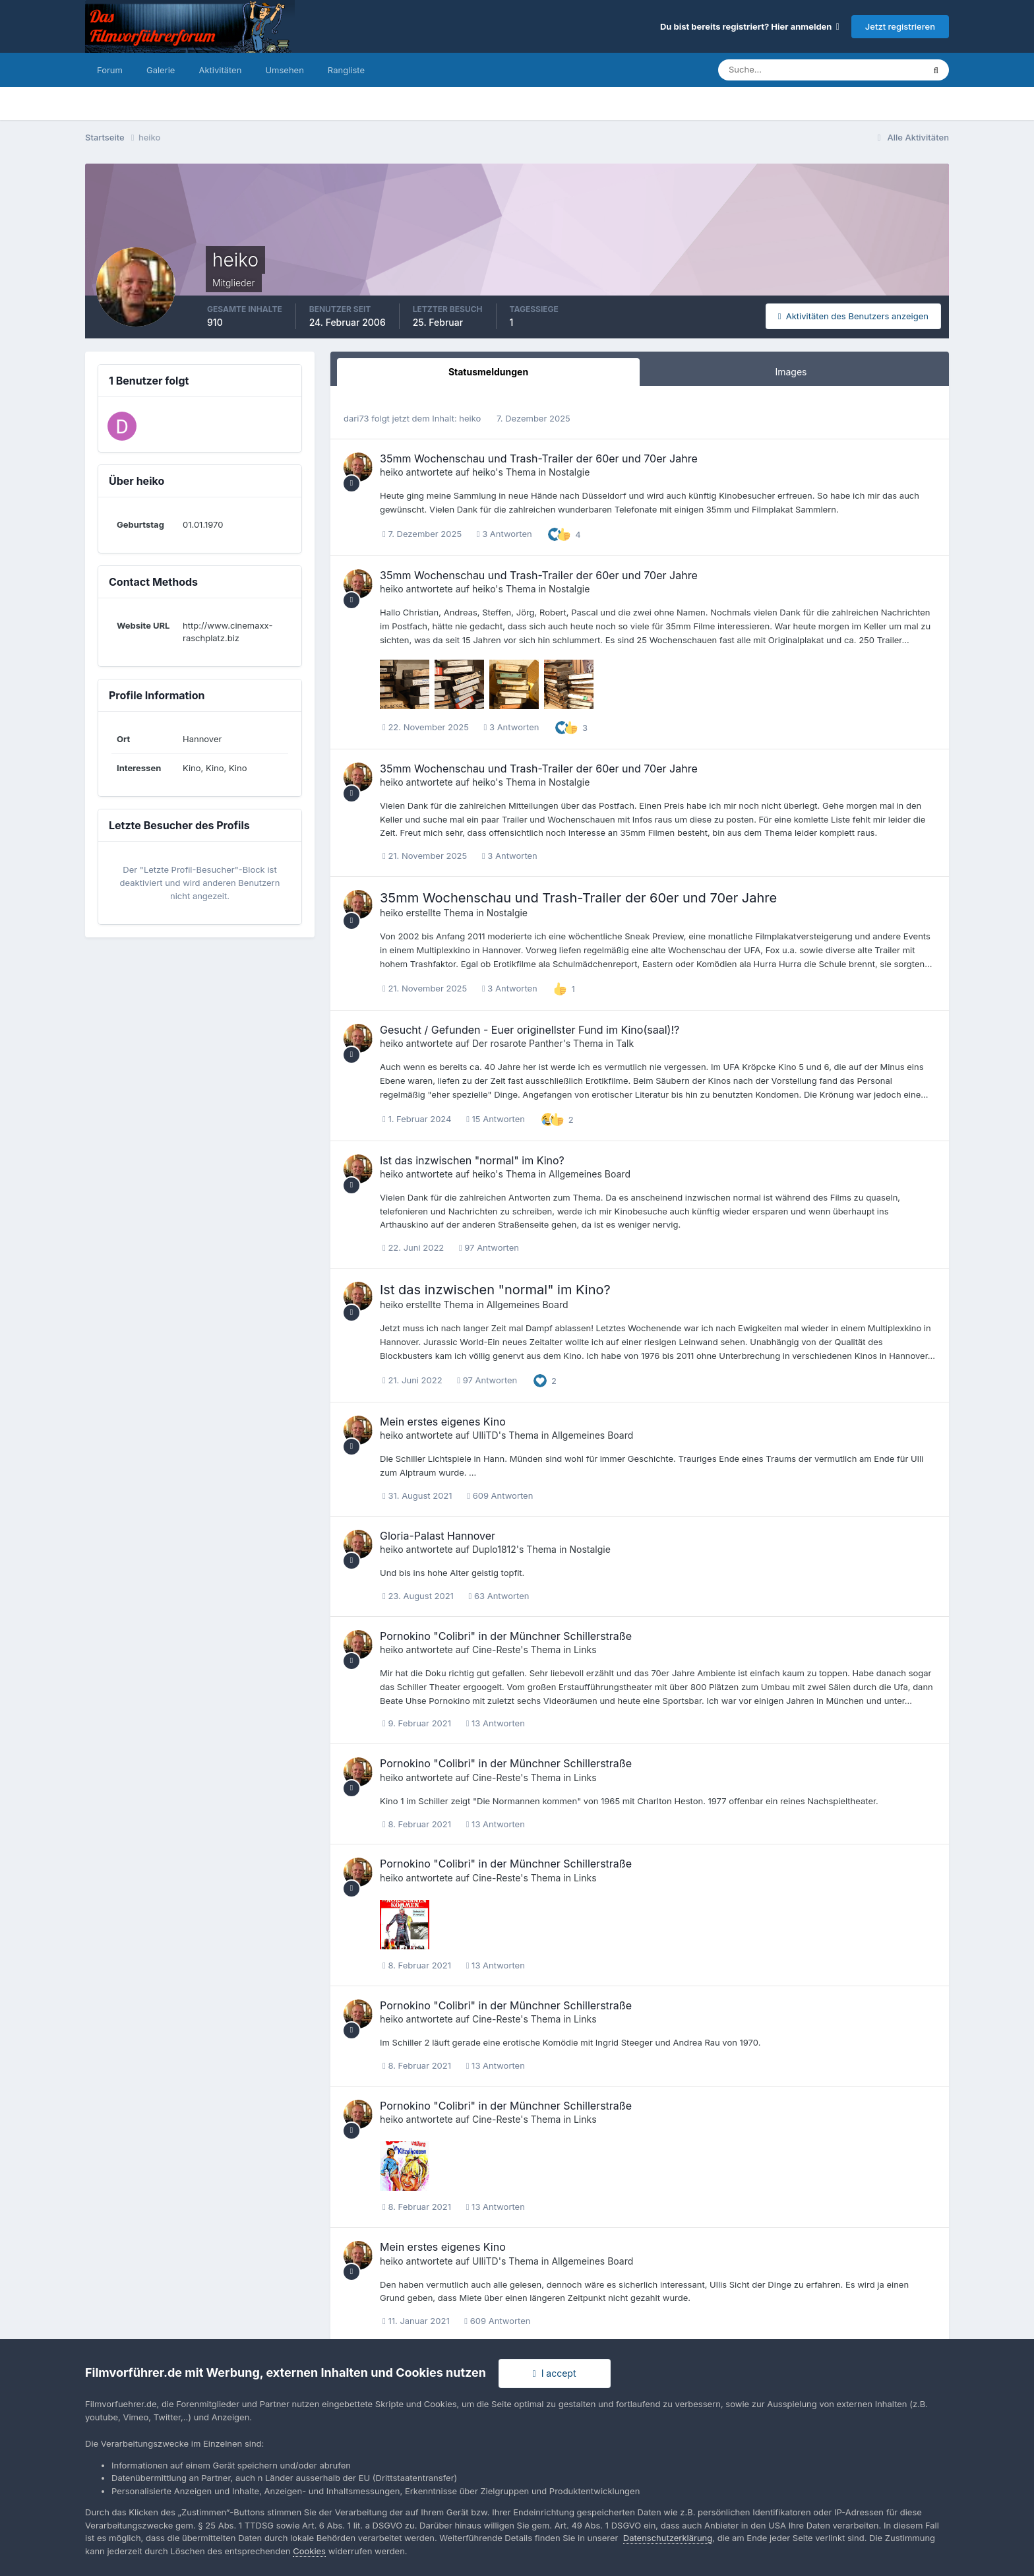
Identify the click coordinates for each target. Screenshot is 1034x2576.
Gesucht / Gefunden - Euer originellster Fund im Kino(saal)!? (529, 1029)
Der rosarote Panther (517, 1043)
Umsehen (284, 70)
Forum (110, 70)
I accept (554, 2373)
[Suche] (775, 69)
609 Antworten (500, 1495)
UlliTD (485, 1435)
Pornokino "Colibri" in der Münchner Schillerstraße (506, 1636)
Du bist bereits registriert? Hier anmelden (749, 26)
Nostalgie (569, 472)
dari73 (356, 418)
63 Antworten (499, 1595)
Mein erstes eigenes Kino (443, 1421)
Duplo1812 (494, 1549)
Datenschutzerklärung (667, 2537)
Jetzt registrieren (900, 26)
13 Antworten (495, 1723)
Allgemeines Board (589, 1173)
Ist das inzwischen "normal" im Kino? (472, 1160)
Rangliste (346, 70)
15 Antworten (495, 1119)
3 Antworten (504, 533)
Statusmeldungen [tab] (488, 371)
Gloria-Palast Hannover (437, 1535)
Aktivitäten (219, 70)
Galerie (160, 70)
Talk (625, 1043)
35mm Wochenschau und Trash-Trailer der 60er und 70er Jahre (539, 458)
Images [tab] (790, 371)
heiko (470, 418)
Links (585, 1649)
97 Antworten (489, 1247)
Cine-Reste (496, 1649)
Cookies (309, 2551)
